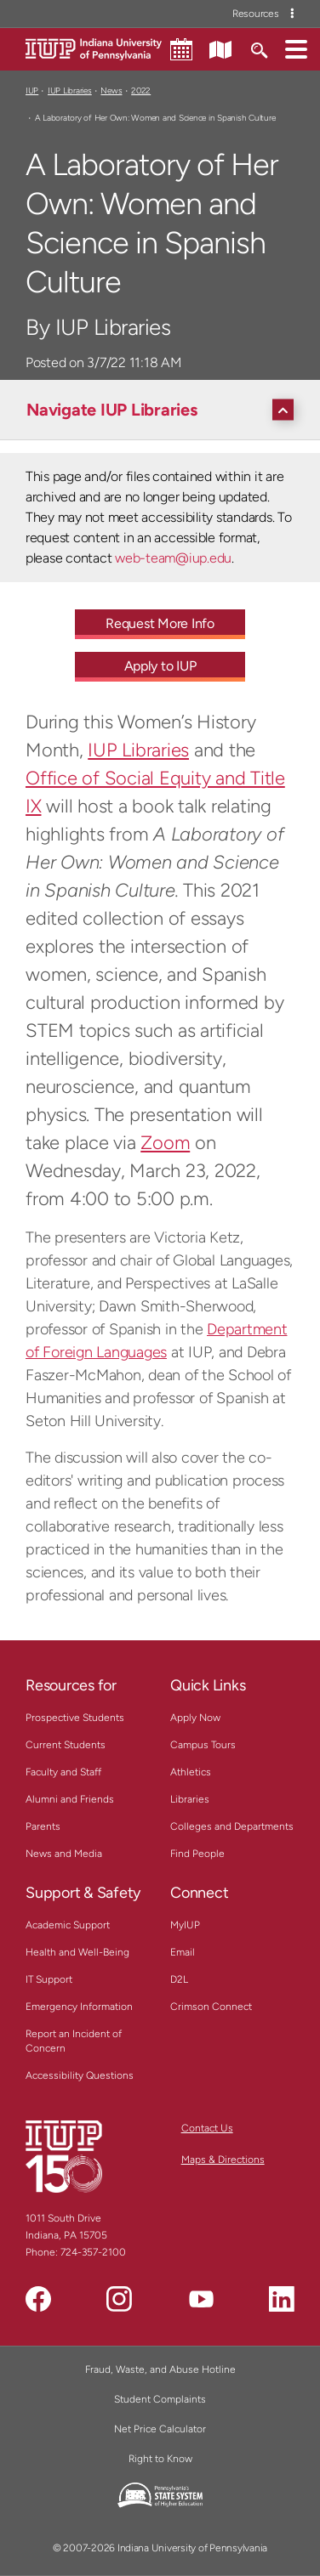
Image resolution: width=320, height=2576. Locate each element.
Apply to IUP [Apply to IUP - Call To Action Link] (160, 666)
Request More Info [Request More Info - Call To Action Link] (160, 623)
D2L (179, 1979)
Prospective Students (75, 1718)
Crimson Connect (211, 2007)
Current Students (66, 1745)
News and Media (64, 1854)
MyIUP (185, 1925)
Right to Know (160, 2459)
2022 (141, 90)
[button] (296, 48)
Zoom (165, 1142)
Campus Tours (203, 1745)
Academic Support (68, 1925)
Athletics (190, 1772)
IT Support (49, 1979)
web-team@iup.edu (173, 558)
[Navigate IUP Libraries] (164, 409)
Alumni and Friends (70, 1799)
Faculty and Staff (63, 1772)
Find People (197, 1854)
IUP (32, 90)
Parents (43, 1826)
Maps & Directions (223, 2160)
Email (182, 1952)
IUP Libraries (70, 90)
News (111, 90)
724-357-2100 (93, 2252)
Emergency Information (79, 2007)
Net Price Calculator (160, 2429)
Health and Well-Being (77, 1952)
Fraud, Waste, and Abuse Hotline (160, 2369)
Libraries (189, 1799)
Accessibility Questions (80, 2075)
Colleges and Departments (232, 1826)
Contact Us (207, 2128)
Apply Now (195, 1718)
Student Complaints (160, 2399)
